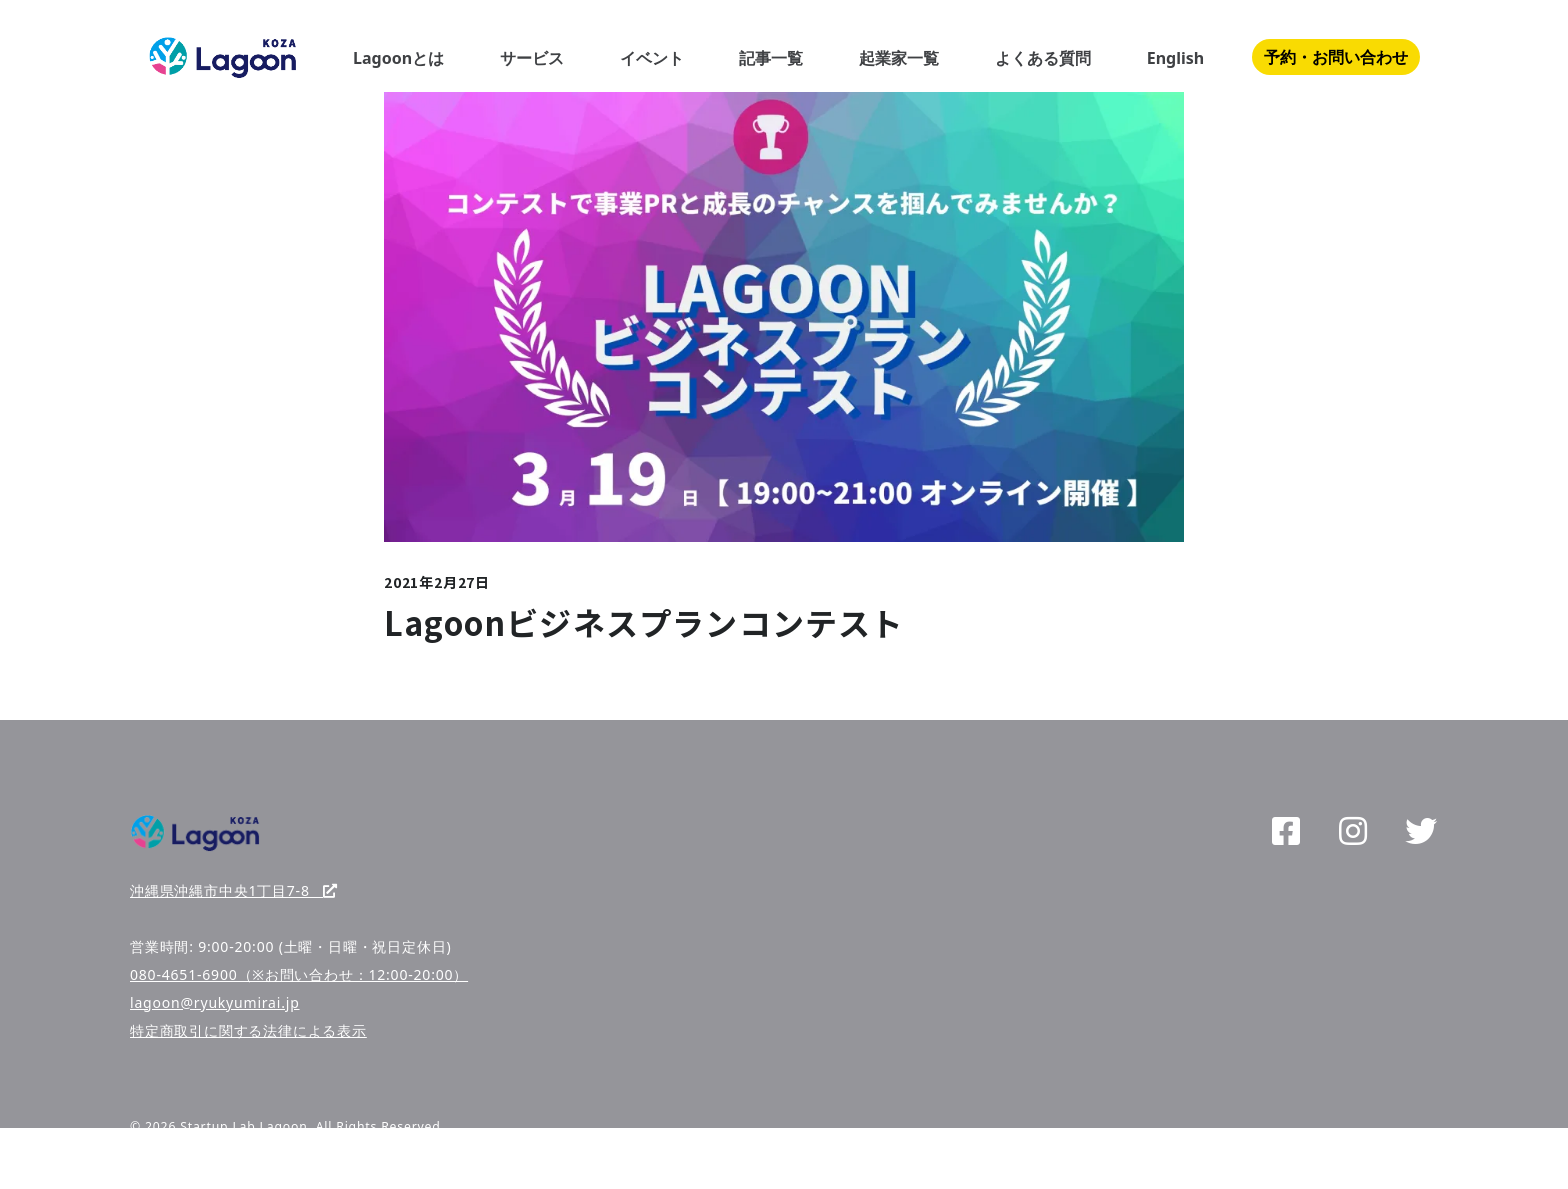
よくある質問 (1043, 58)
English (1175, 58)
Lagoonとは (398, 58)
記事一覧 (771, 58)
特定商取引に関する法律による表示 (248, 1030)
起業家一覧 (899, 58)
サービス (532, 58)
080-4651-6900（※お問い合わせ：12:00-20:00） (299, 974)
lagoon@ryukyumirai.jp (215, 1002)
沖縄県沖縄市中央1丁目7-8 (234, 890)
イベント (652, 58)
